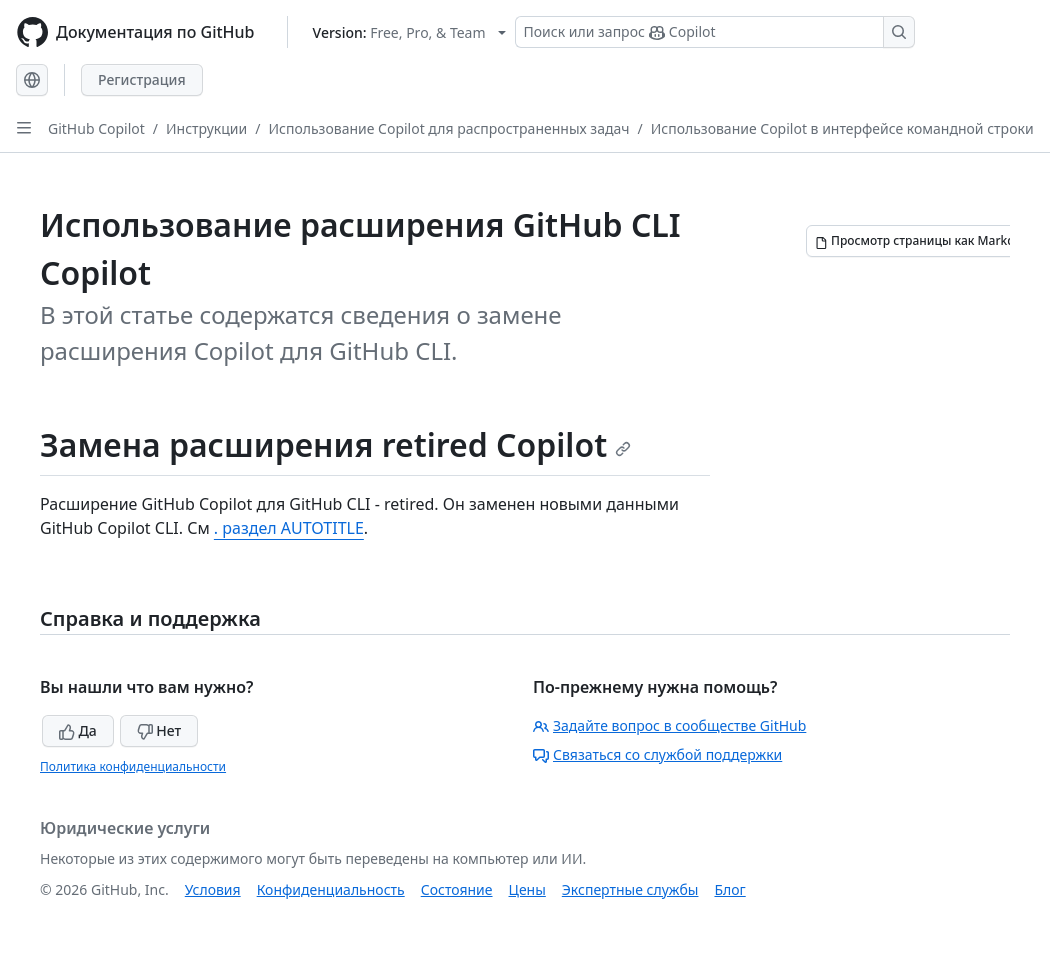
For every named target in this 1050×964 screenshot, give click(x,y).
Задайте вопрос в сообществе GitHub (669, 725)
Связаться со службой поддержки (657, 754)
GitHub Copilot (96, 128)
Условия (213, 889)
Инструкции (206, 128)
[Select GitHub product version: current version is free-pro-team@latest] (409, 32)
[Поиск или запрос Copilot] (715, 32)
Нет (159, 730)
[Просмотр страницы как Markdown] (927, 241)
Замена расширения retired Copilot (335, 444)
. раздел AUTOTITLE (289, 528)
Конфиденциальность (331, 889)
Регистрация (142, 79)
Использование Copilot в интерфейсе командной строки (842, 128)
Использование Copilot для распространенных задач (448, 128)
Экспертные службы (630, 889)
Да (78, 730)
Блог (729, 889)
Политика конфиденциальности (133, 766)
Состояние (457, 889)
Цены (527, 889)
